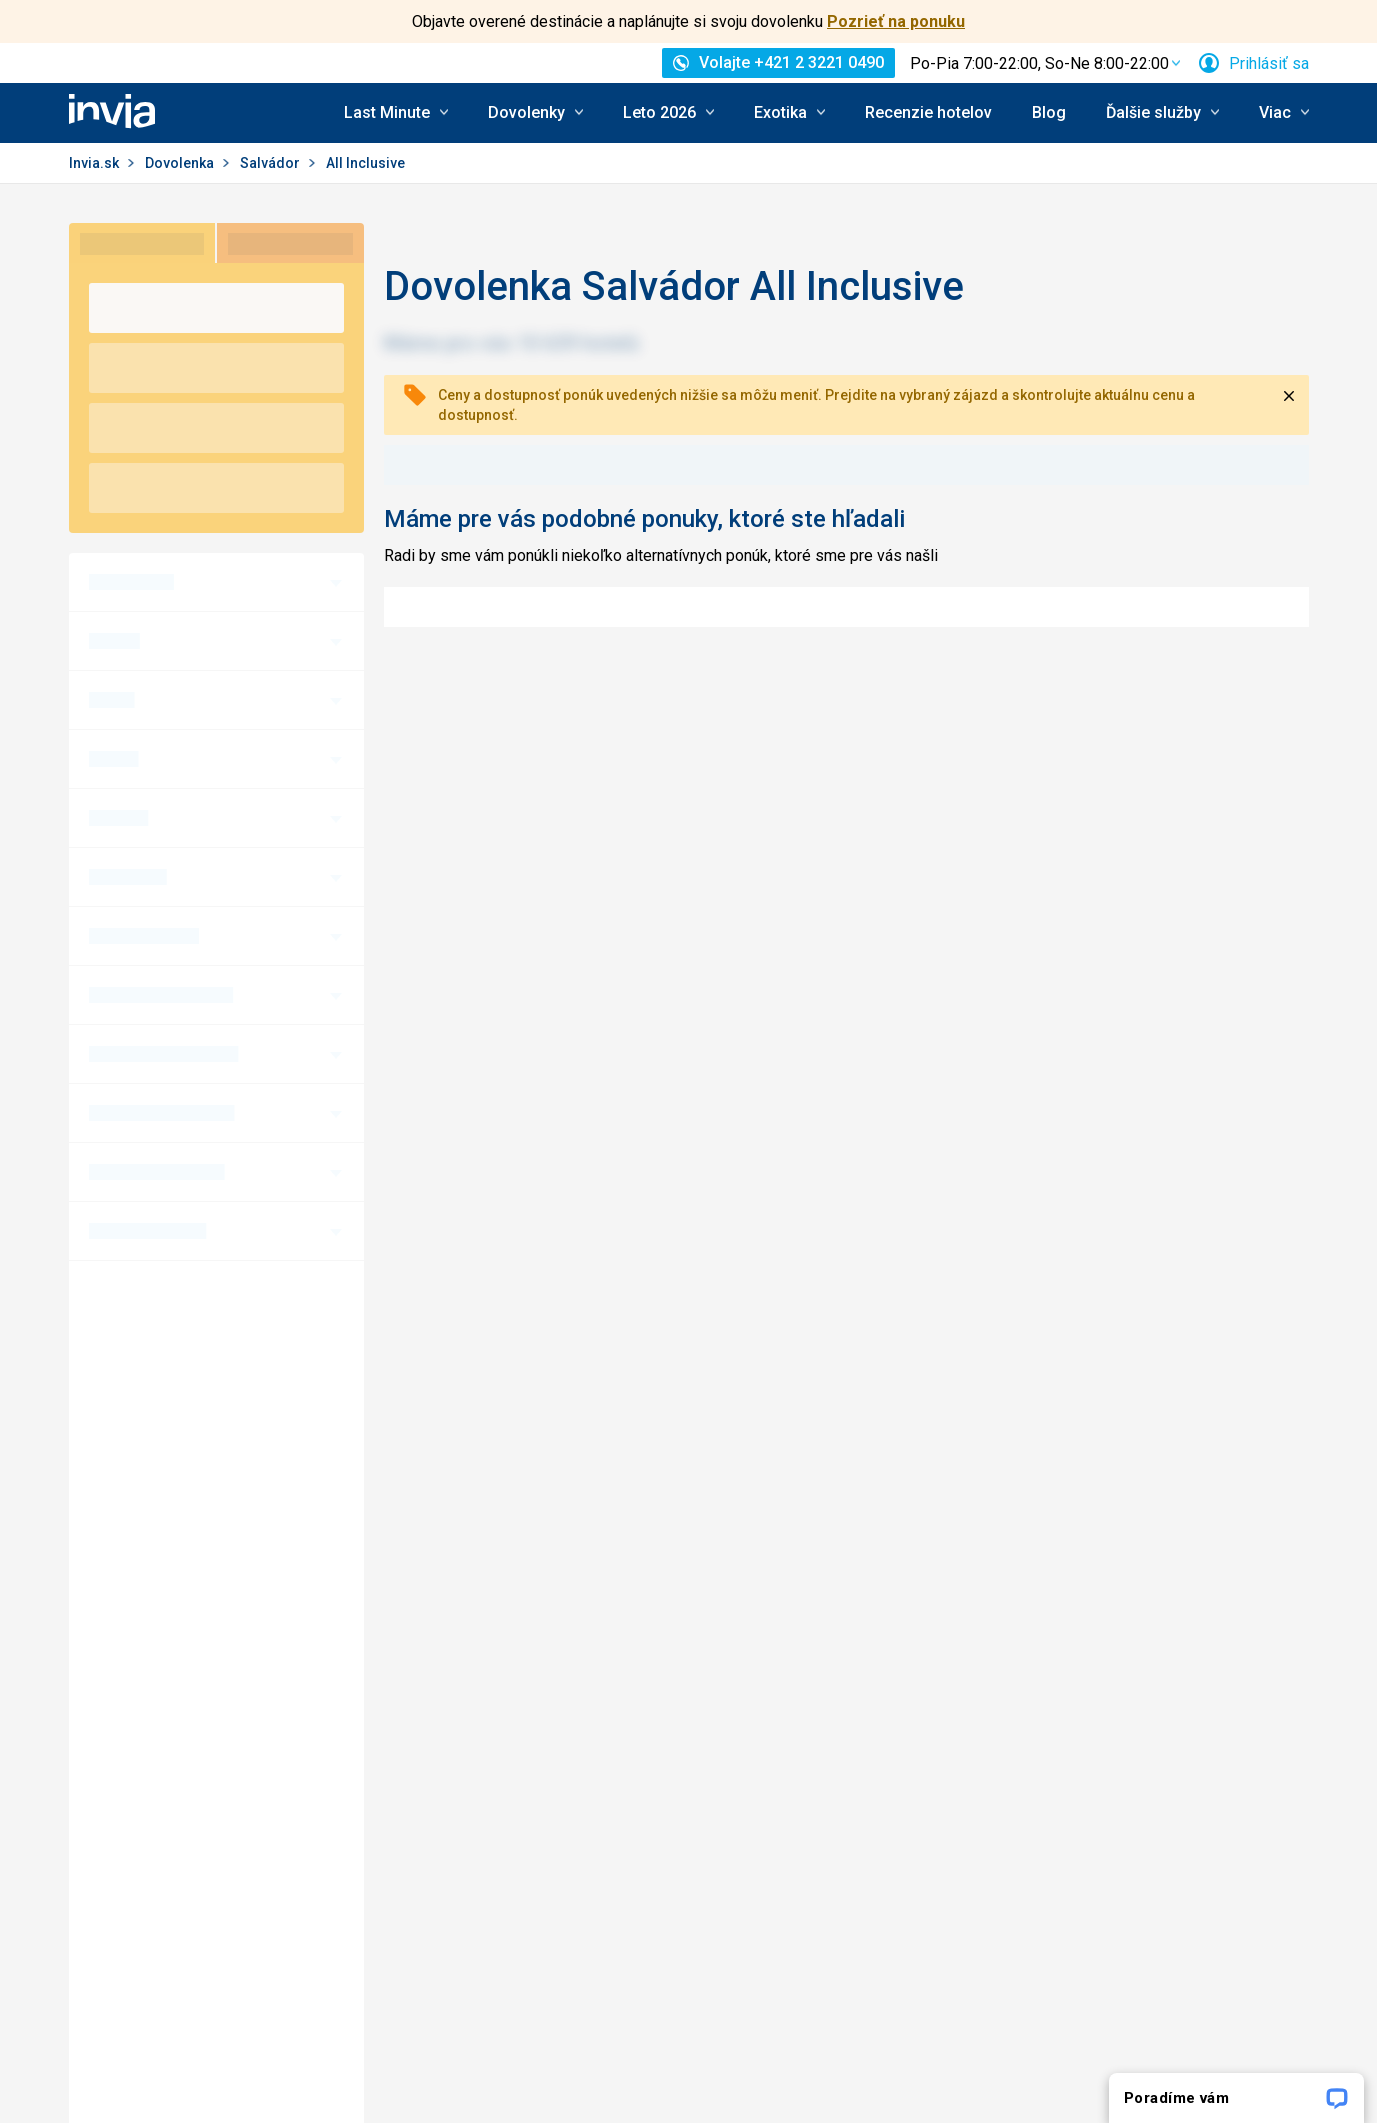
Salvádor (271, 163)
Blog (1049, 112)
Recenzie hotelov (928, 112)
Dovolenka (181, 163)
